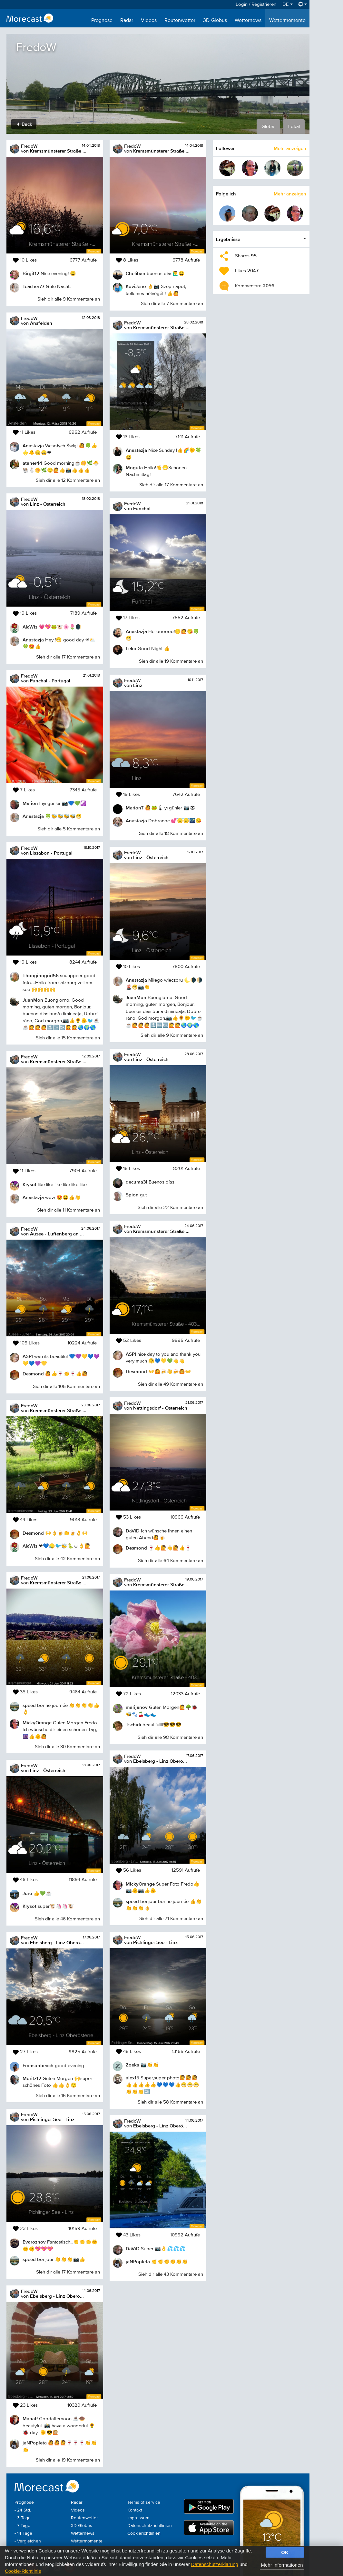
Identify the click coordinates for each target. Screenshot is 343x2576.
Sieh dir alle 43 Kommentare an (170, 2274)
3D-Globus (215, 20)
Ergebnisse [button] (228, 239)
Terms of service (143, 2502)
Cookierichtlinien (144, 2533)
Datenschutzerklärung (214, 2564)
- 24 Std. (23, 2510)
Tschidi (133, 1724)
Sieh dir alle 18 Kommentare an (171, 833)
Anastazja (33, 445)
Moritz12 (32, 2078)
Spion (132, 1194)
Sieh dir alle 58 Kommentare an (170, 2102)
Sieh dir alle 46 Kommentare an (67, 1919)
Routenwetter (179, 20)
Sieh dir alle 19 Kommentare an (68, 2460)
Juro (27, 1893)
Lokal (294, 126)
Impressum (138, 2518)
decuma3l (136, 1181)
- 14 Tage (23, 2533)
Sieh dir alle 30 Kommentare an (67, 1746)
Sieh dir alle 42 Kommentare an (67, 1558)
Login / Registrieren (256, 4)
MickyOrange (37, 1722)
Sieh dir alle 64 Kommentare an (170, 1560)
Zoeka (132, 2064)
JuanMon (33, 1000)
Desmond (33, 1373)
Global (268, 126)
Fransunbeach (38, 2065)
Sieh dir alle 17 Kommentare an (68, 657)
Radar (126, 20)
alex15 (132, 2077)
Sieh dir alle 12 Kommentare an (68, 480)
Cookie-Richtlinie (23, 2571)
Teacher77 (33, 286)
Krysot (29, 1184)
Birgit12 (31, 273)
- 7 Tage (22, 2525)
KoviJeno (136, 286)
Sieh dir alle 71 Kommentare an (171, 1918)
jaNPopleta (35, 2442)
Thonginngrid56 (41, 975)
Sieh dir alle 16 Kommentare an (68, 2095)
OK (285, 2552)
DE (287, 4)
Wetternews (248, 20)
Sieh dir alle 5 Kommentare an (68, 829)
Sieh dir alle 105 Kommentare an (66, 1386)
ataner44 (32, 463)
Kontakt (134, 2510)
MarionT (32, 803)
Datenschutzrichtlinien (149, 2525)
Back (24, 124)
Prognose (102, 20)
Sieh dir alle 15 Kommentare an (68, 1037)
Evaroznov (34, 2241)
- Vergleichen (28, 2541)
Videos (149, 20)
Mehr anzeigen (290, 148)
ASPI (28, 1356)
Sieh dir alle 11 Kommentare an (68, 1210)
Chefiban (135, 273)
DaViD (133, 1530)
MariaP (30, 2418)
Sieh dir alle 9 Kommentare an (68, 299)
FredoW (29, 146)
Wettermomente (287, 20)
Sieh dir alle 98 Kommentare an (170, 1737)
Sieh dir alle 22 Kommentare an (170, 1207)
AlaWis (30, 626)
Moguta (134, 467)
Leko (131, 648)
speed (29, 1705)
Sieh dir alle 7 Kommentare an (172, 303)
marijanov (137, 1707)
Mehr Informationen (282, 2565)
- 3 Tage (23, 2518)
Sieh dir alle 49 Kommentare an (170, 1384)
